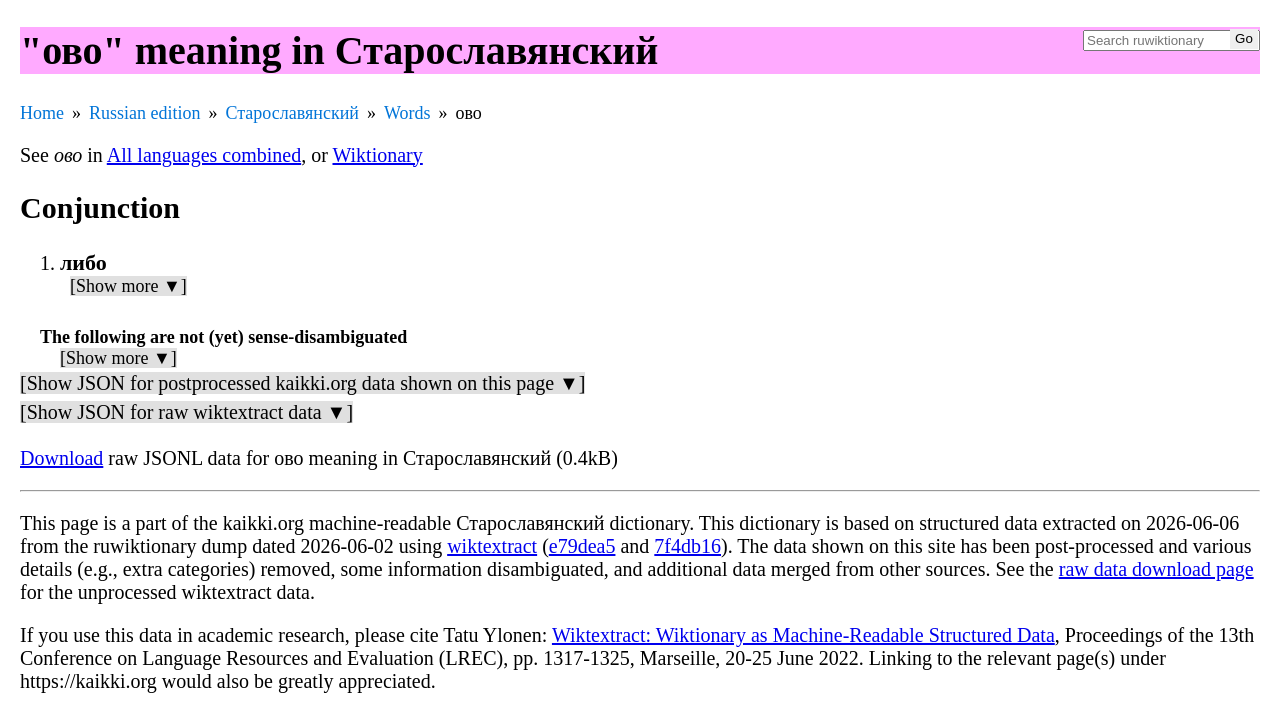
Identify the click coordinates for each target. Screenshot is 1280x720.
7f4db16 (687, 546)
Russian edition (145, 113)
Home (42, 113)
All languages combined (204, 155)
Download (61, 458)
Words (407, 113)
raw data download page (1156, 569)
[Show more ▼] (128, 286)
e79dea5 (582, 546)
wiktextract (492, 546)
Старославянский (292, 113)
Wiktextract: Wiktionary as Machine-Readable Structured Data (803, 635)
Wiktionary (377, 155)
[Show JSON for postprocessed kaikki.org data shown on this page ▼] (302, 383)
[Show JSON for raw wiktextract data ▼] (186, 412)
